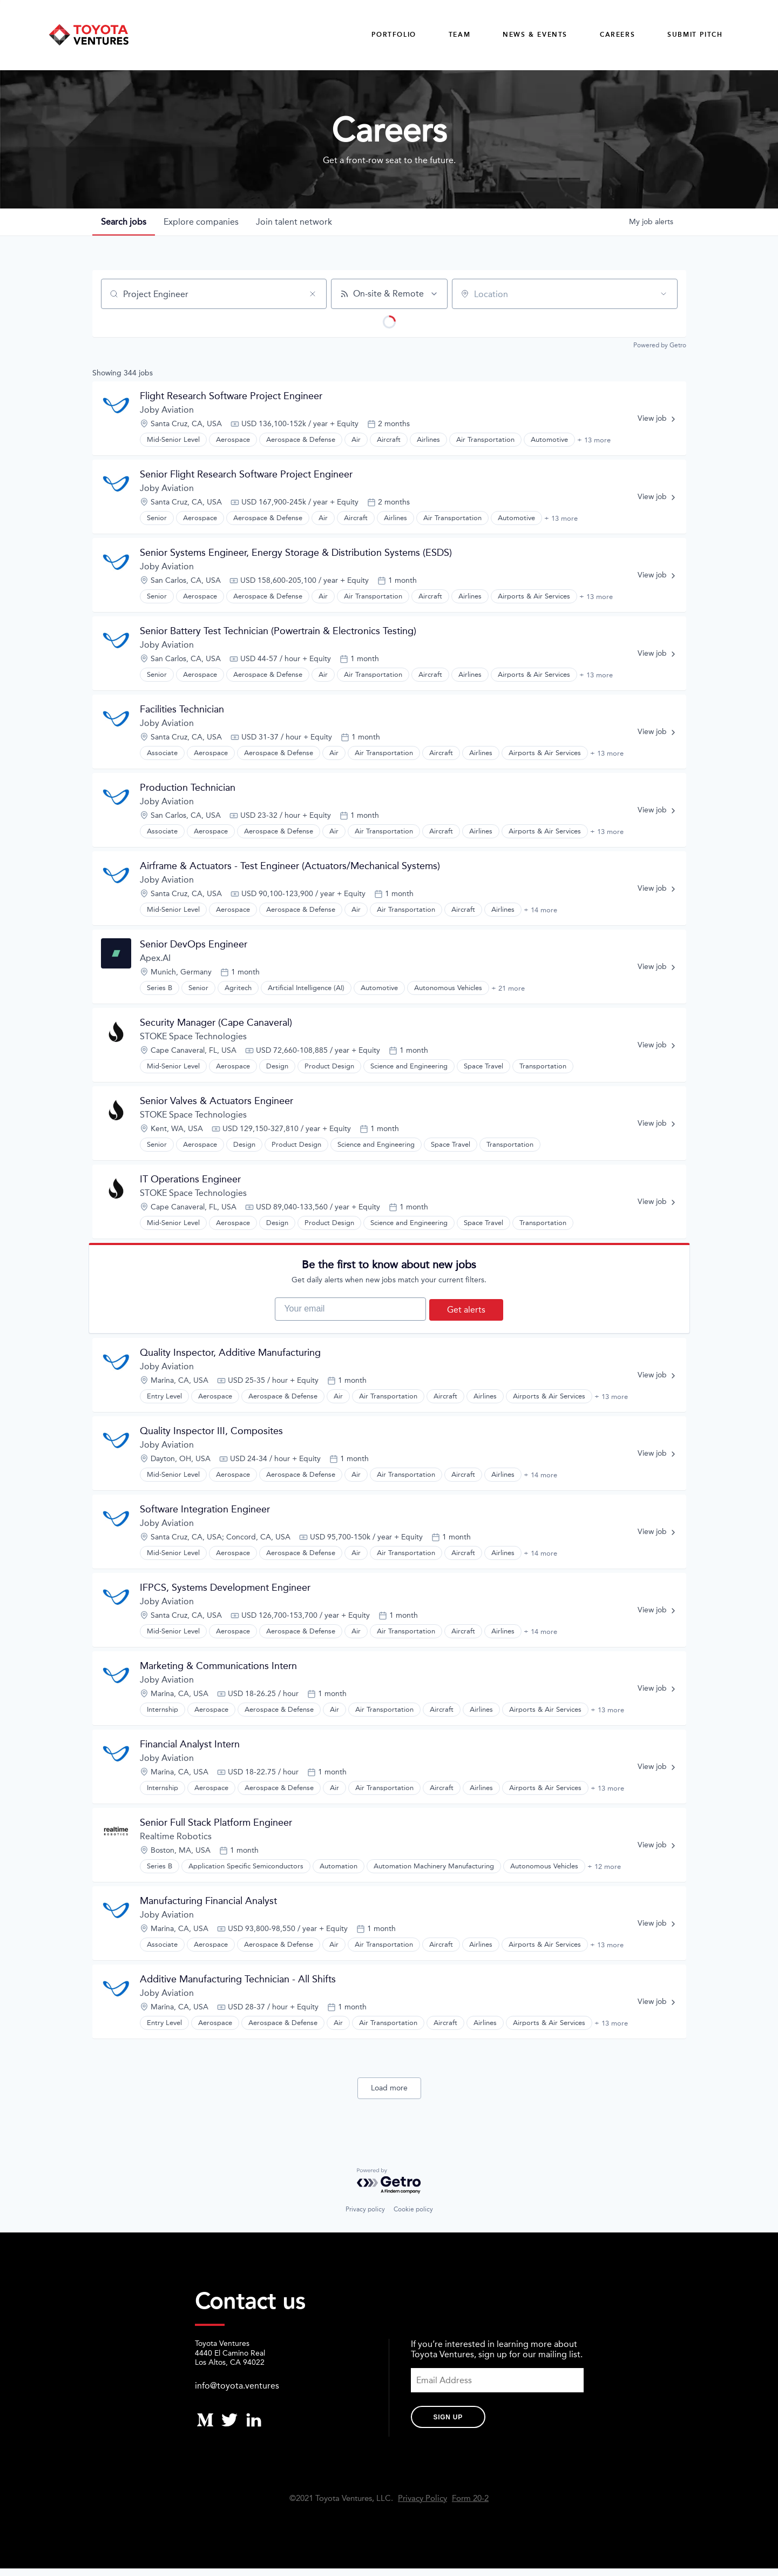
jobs (123, 222)
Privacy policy (365, 2217)
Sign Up (448, 2425)
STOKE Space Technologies (193, 1037)
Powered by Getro (659, 345)
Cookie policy (413, 2217)
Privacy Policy (422, 2506)
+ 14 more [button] (540, 910)
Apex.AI (155, 958)
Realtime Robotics (176, 1844)
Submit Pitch (694, 34)
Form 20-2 (470, 2506)
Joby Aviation (167, 410)
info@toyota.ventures (237, 2393)
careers (617, 34)
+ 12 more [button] (604, 1874)
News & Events (535, 34)
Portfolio (393, 34)
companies (201, 222)
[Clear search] (312, 294)
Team (459, 34)
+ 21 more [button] (508, 988)
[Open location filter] (663, 294)
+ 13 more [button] (594, 440)
